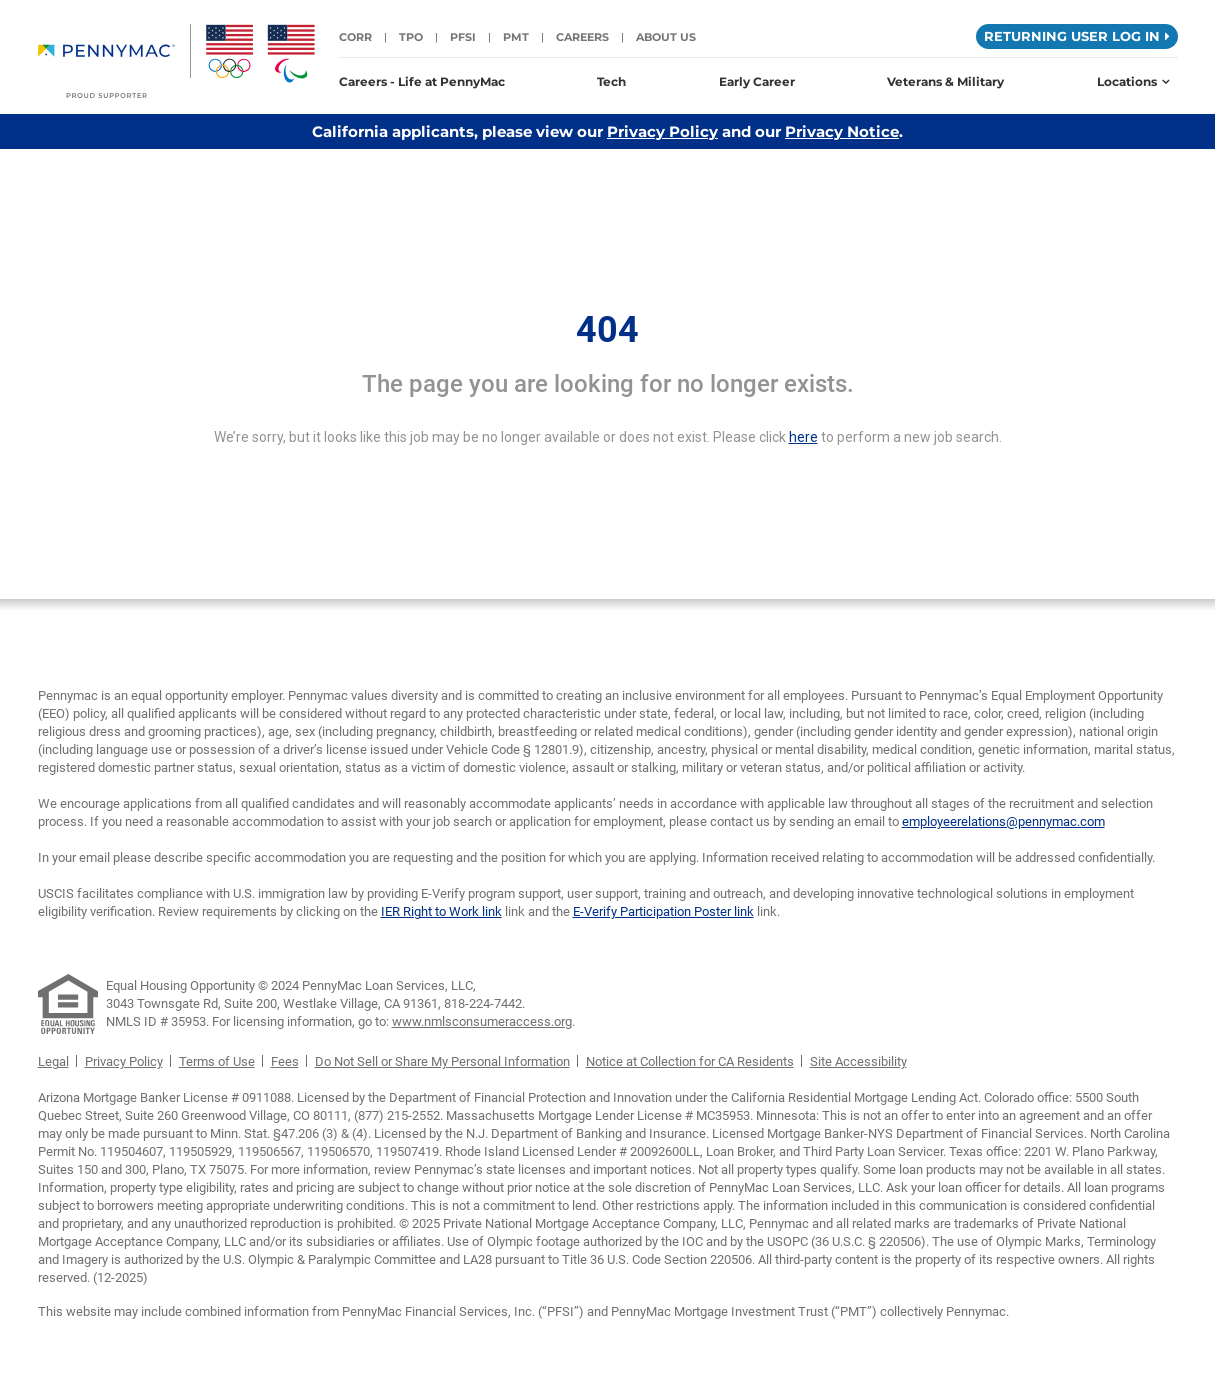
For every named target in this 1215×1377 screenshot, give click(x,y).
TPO (411, 37)
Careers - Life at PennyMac (422, 81)
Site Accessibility (858, 1061)
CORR (355, 37)
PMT (516, 37)
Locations (1133, 81)
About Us (666, 37)
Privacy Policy (662, 131)
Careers (582, 37)
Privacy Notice (842, 131)
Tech (611, 81)
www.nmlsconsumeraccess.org (482, 1021)
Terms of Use (217, 1061)
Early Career (757, 81)
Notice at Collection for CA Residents (690, 1061)
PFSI (463, 37)
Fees (285, 1061)
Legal (53, 1061)
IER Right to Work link (441, 911)
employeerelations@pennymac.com (1003, 821)
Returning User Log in (1077, 36)
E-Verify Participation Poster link (663, 911)
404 (607, 330)
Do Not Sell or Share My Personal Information (442, 1061)
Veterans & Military (945, 81)
